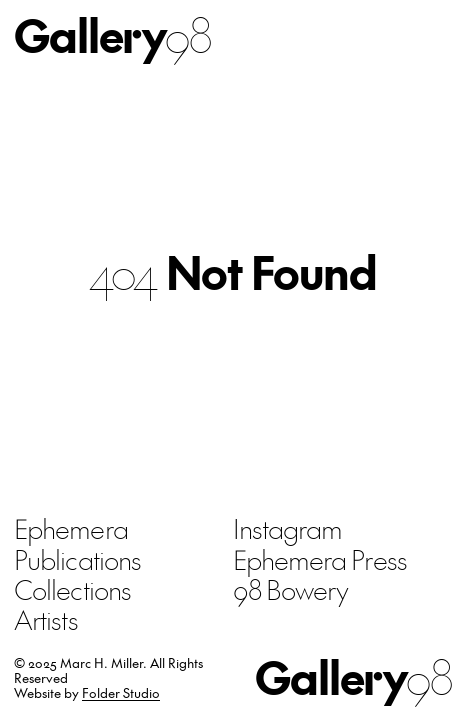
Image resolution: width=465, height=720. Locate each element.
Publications (77, 559)
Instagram (288, 528)
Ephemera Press (320, 559)
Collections (72, 589)
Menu (431, 34)
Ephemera (71, 528)
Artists (46, 619)
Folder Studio (121, 692)
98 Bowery (291, 589)
